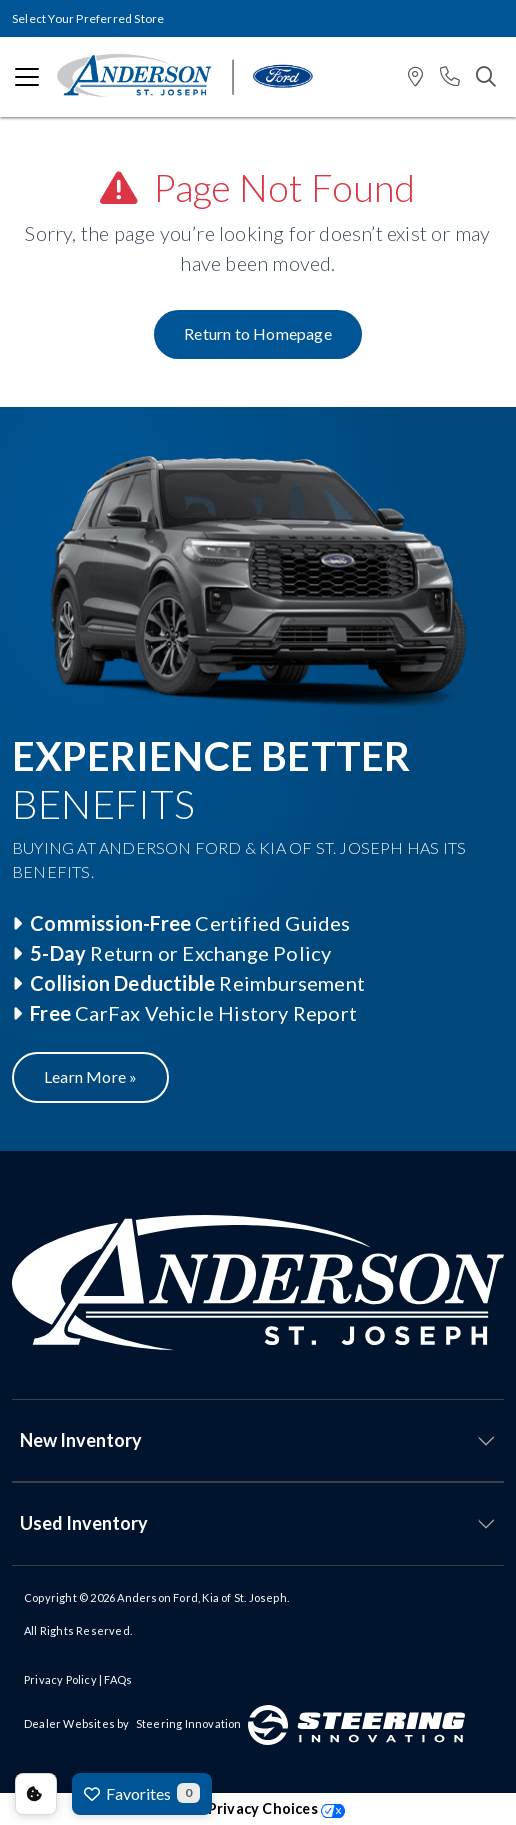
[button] (415, 77)
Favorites (142, 1793)
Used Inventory (84, 1523)
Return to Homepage (258, 333)
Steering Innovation (189, 1723)
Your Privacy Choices (258, 1808)
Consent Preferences (36, 1794)
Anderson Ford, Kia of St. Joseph (201, 1597)
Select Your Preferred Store (88, 18)
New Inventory (81, 1440)
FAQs (118, 1679)
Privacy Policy (60, 1679)
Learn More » (90, 1076)
